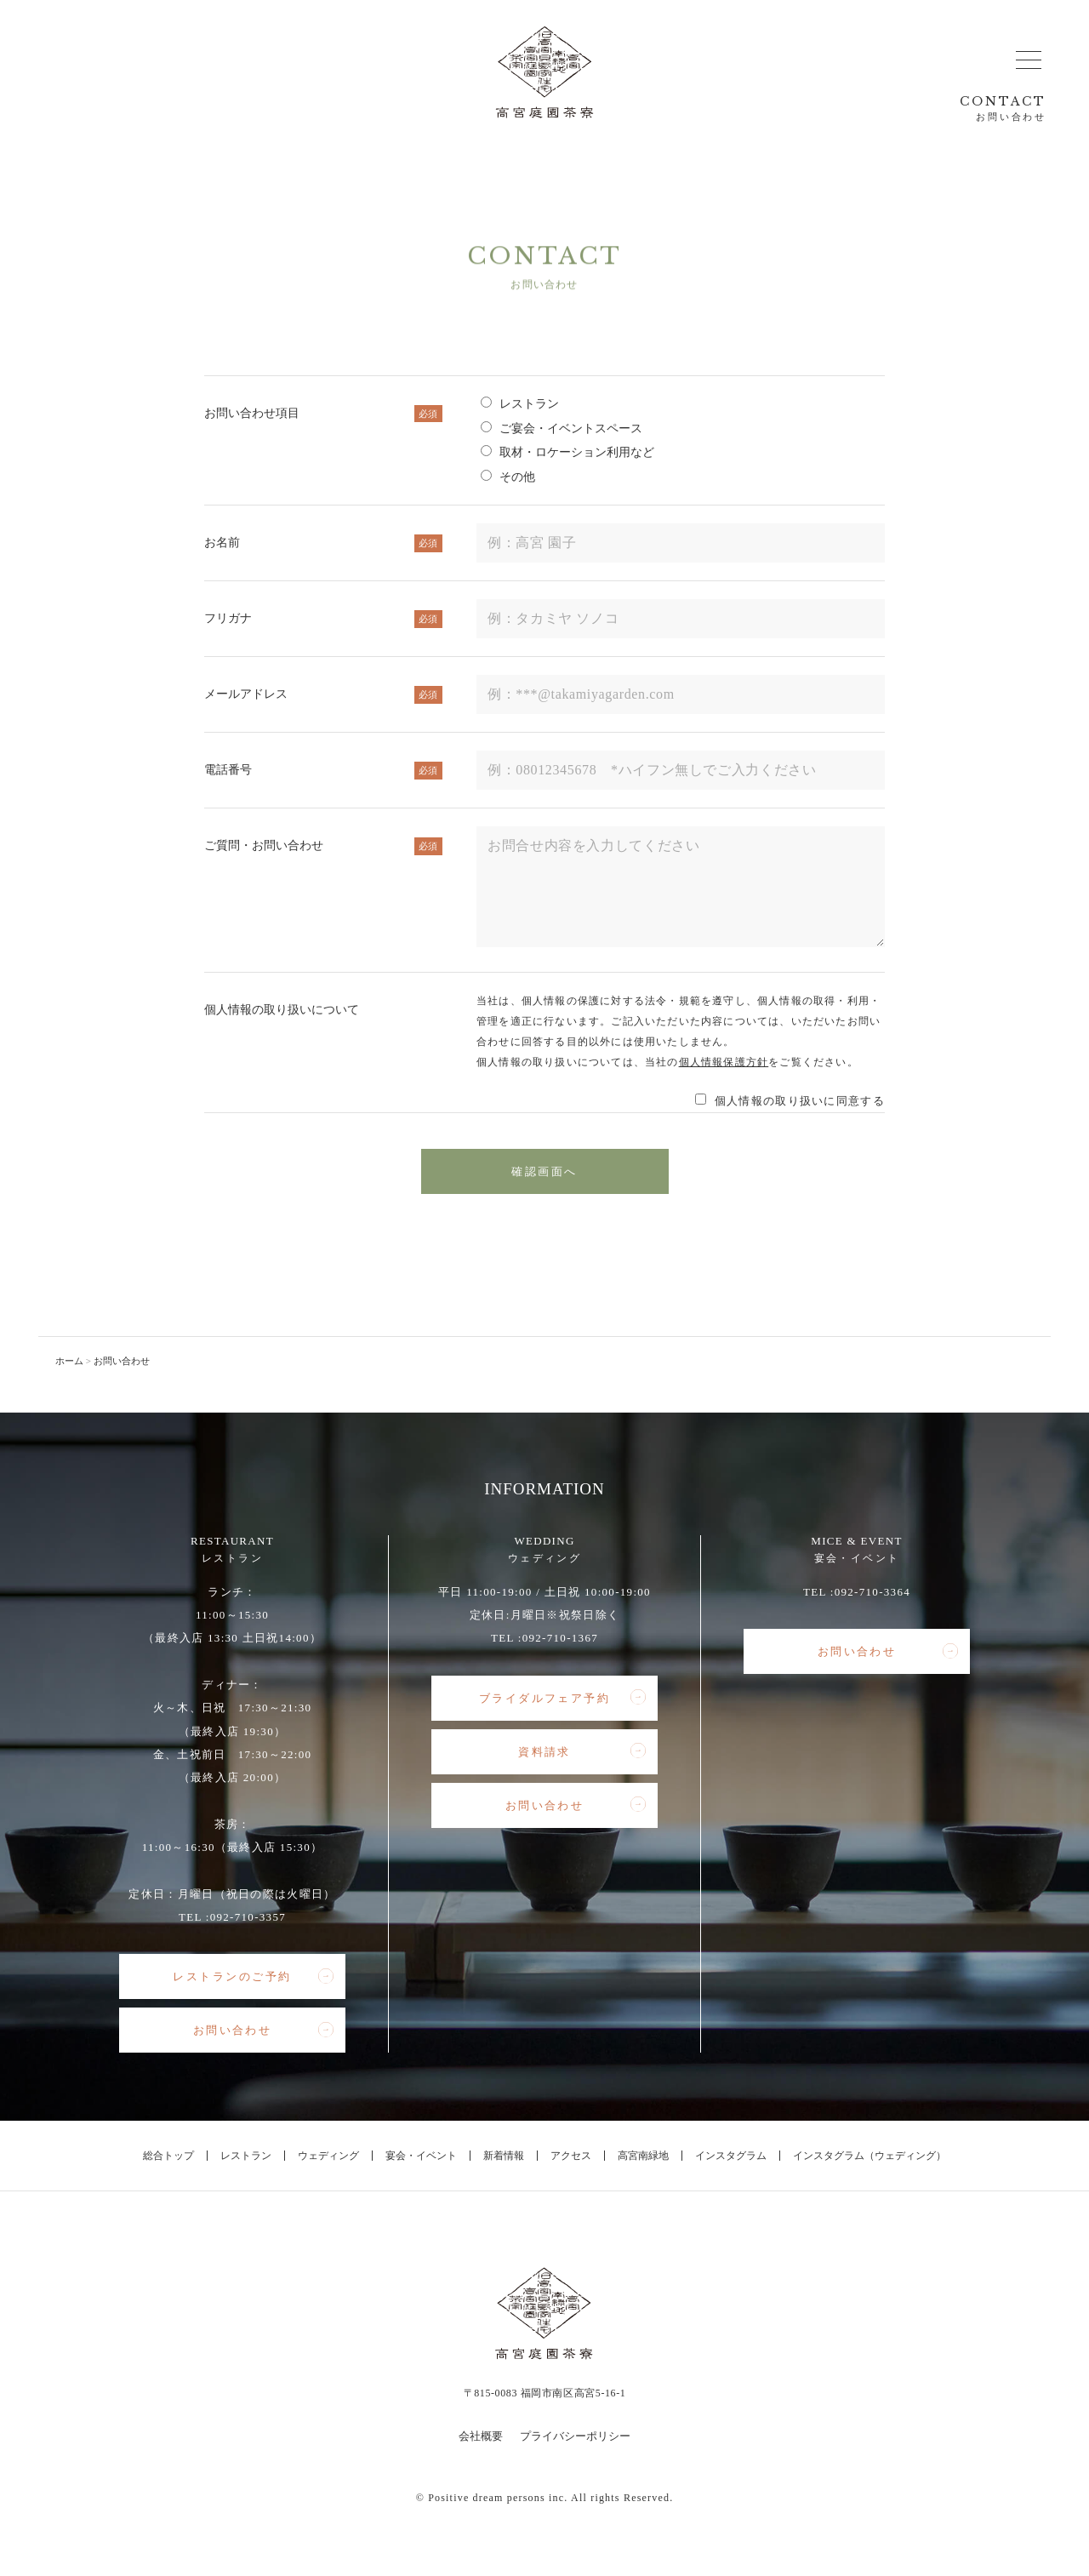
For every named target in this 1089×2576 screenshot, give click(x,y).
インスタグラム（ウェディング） (869, 2155)
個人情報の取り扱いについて (281, 1009)
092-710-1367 (560, 1637)
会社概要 (481, 2436)
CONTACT (1003, 108)
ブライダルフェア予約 (562, 1697)
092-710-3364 (872, 1591)
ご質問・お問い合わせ (323, 845)
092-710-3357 (248, 1917)
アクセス (570, 2155)
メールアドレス (323, 694)
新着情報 (503, 2155)
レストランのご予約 (253, 1976)
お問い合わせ (263, 2030)
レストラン (245, 2155)
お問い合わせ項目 (323, 413)
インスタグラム (731, 2155)
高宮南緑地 (643, 2155)
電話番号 (323, 770)
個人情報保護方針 (724, 1062)
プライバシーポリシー (575, 2436)
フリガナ (323, 618)
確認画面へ (544, 1171)
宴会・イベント (421, 2155)
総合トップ (168, 2155)
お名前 (323, 542)
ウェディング (328, 2155)
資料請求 (582, 1751)
